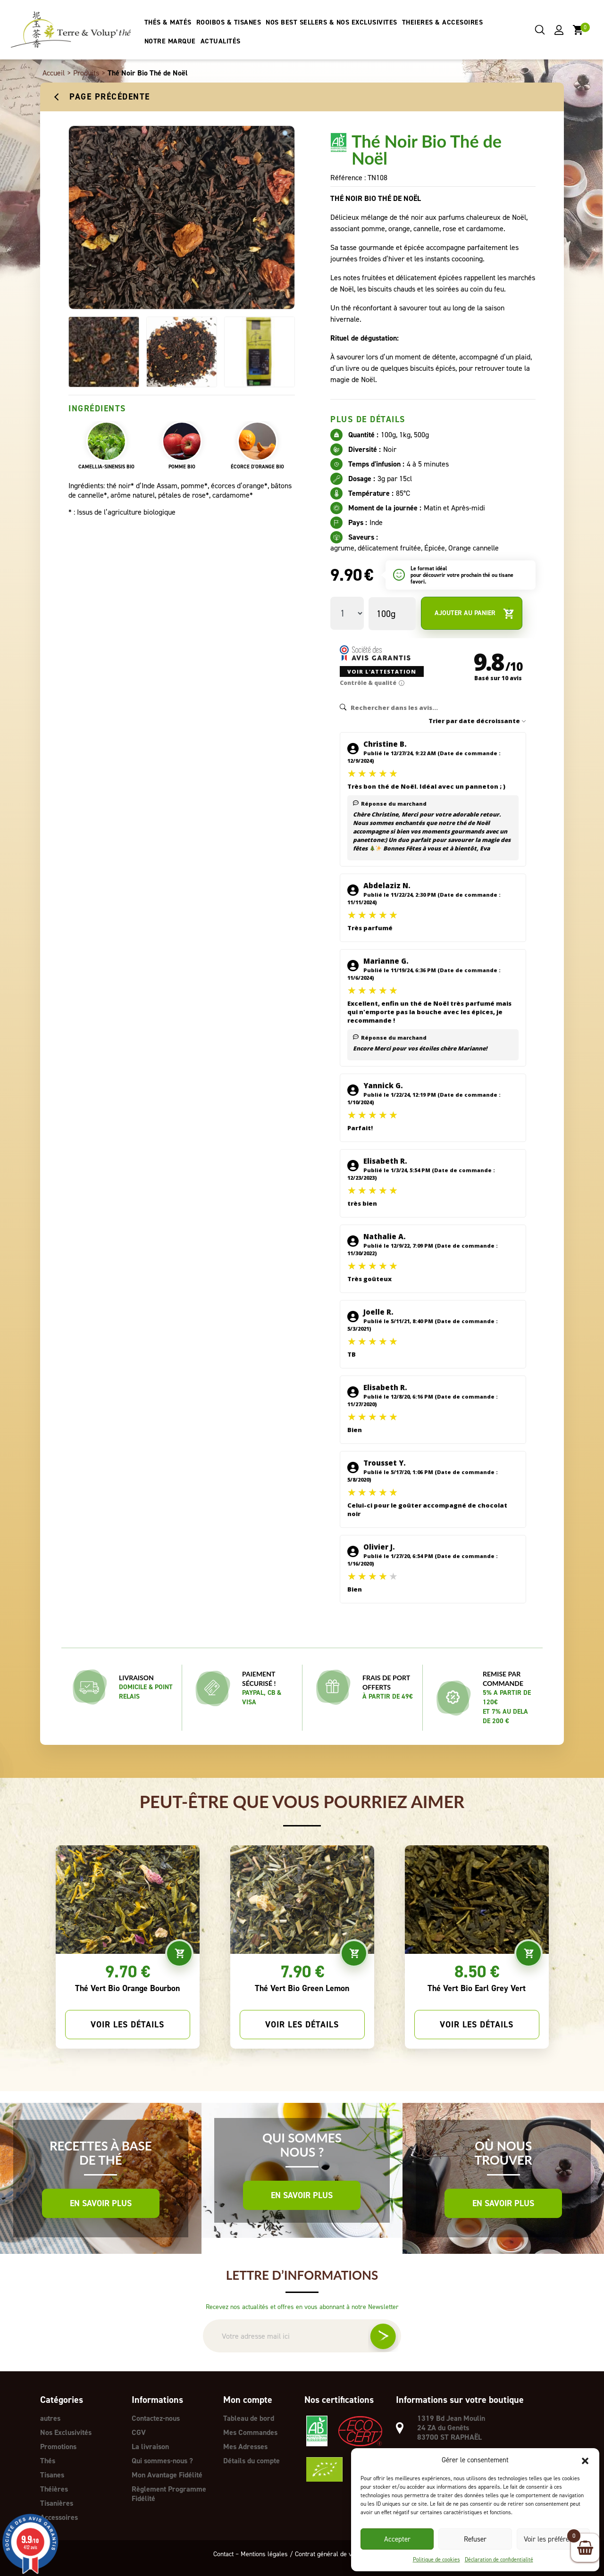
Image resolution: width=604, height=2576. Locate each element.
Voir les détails (127, 2024)
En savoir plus (101, 2203)
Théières (54, 2489)
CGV (139, 2432)
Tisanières (56, 2503)
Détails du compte (251, 2461)
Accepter (397, 2539)
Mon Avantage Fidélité (167, 2475)
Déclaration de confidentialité (499, 2559)
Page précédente (109, 96)
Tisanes (52, 2475)
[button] (585, 2460)
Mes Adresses (245, 2446)
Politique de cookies (436, 2559)
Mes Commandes (250, 2432)
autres (50, 2418)
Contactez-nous (156, 2418)
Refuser (475, 2539)
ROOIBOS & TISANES (228, 22)
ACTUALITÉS (221, 41)
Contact (223, 2554)
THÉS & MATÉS (168, 22)
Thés (47, 2461)
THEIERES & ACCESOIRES (442, 22)
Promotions (58, 2446)
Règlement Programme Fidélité (169, 2493)
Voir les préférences (553, 2539)
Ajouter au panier (474, 613)
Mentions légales (264, 2554)
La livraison (150, 2446)
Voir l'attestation (381, 671)
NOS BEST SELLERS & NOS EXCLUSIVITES (331, 22)
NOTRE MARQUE (170, 41)
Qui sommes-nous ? (162, 2461)
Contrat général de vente (329, 2554)
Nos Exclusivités (66, 2432)
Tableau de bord (248, 2418)
